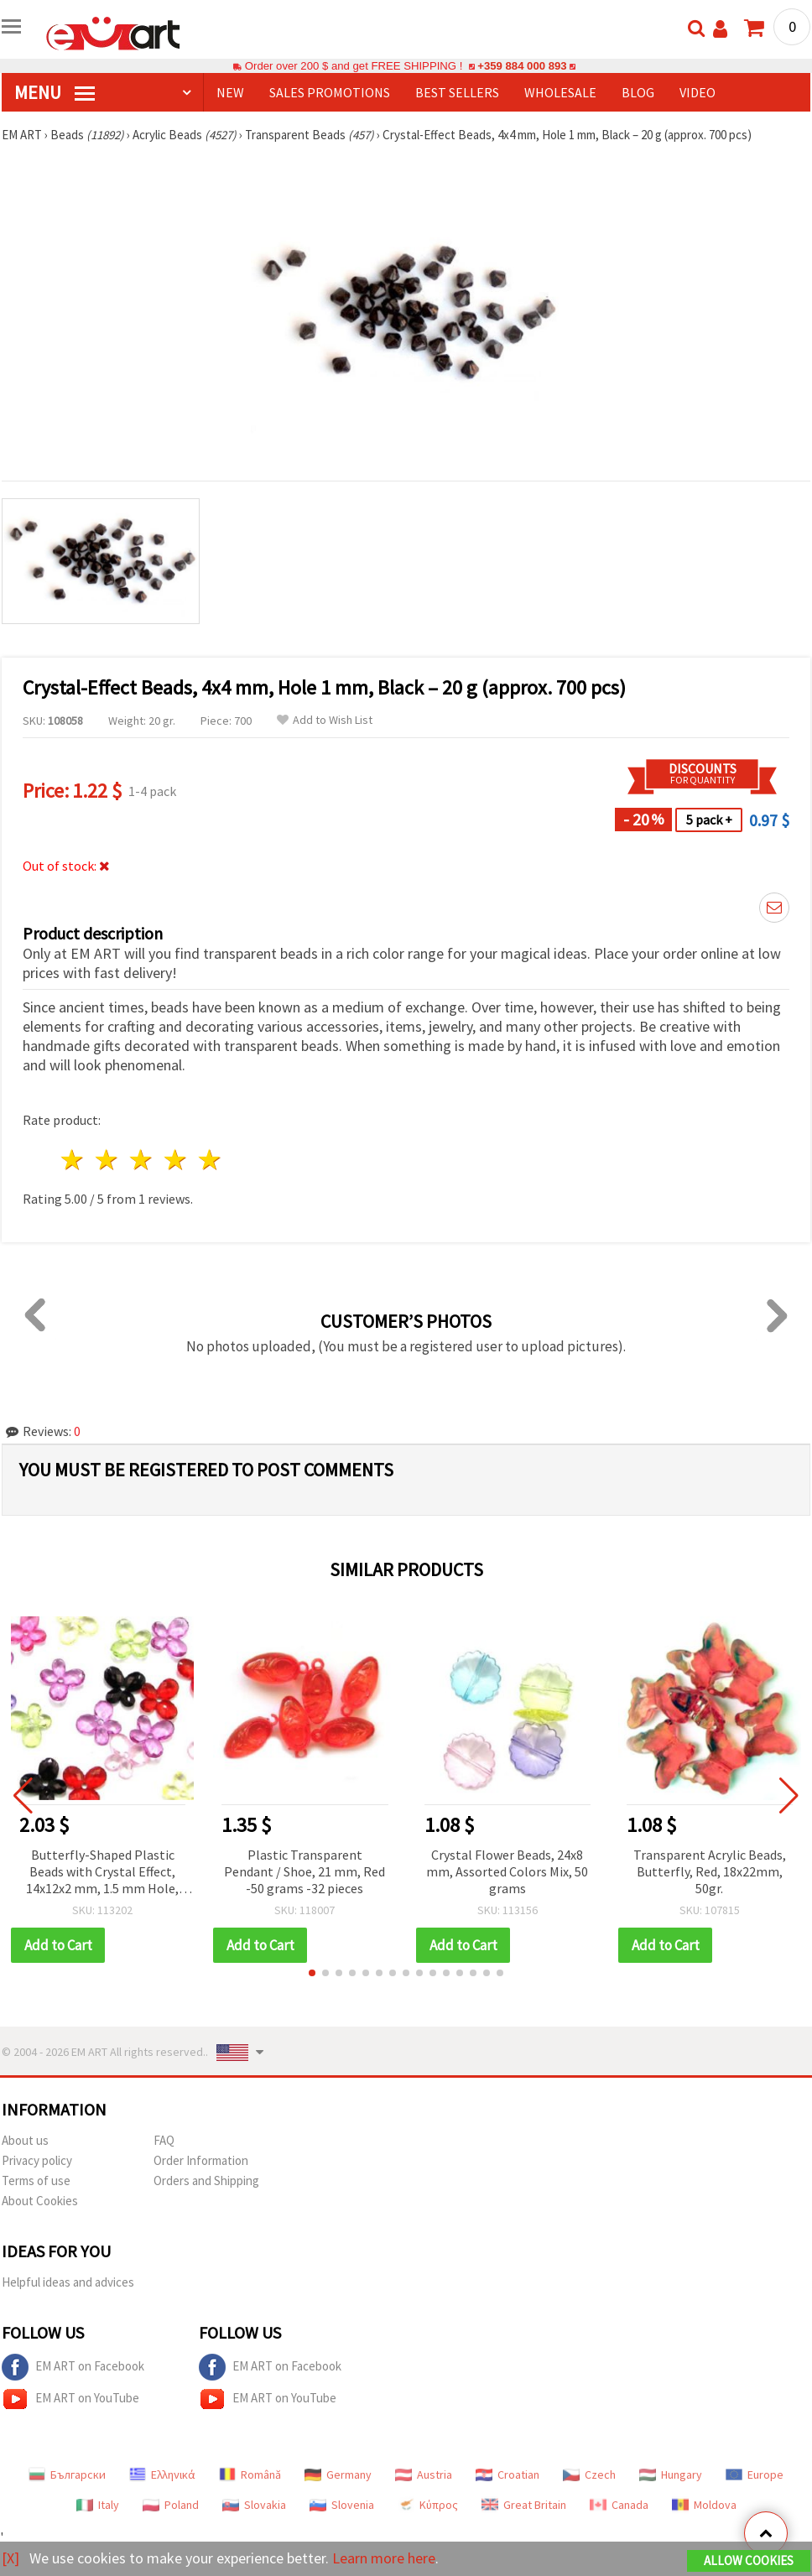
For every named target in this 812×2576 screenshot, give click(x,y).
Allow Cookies (749, 2560)
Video (697, 92)
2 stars (108, 1159)
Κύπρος (428, 2504)
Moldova (704, 2504)
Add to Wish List (324, 720)
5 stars (210, 1159)
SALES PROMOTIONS (329, 92)
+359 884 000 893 (521, 66)
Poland (171, 2504)
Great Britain (523, 2504)
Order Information (201, 2160)
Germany (338, 2474)
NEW (230, 92)
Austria (423, 2474)
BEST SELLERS (457, 92)
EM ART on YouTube (70, 2399)
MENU (54, 92)
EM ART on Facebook (73, 2367)
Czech (589, 2474)
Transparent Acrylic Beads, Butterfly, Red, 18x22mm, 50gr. (709, 1871)
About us (25, 2140)
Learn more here (383, 2558)
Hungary (670, 2474)
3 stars (142, 1159)
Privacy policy (37, 2160)
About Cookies (40, 2201)
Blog (638, 92)
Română (250, 2474)
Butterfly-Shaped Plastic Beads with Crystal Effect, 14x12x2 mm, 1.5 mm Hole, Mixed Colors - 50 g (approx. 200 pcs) (102, 1872)
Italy (97, 2504)
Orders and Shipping (206, 2180)
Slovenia (342, 2504)
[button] (312, 1973)
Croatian (507, 2474)
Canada (619, 2504)
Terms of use (36, 2180)
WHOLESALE (560, 92)
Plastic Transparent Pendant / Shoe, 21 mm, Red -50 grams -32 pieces (304, 1871)
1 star (73, 1159)
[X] (10, 2558)
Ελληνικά (162, 2474)
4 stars (176, 1159)
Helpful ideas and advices (68, 2282)
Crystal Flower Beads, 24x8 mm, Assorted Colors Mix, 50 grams (507, 1871)
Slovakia (254, 2504)
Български (67, 2474)
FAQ (164, 2140)
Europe (754, 2474)
